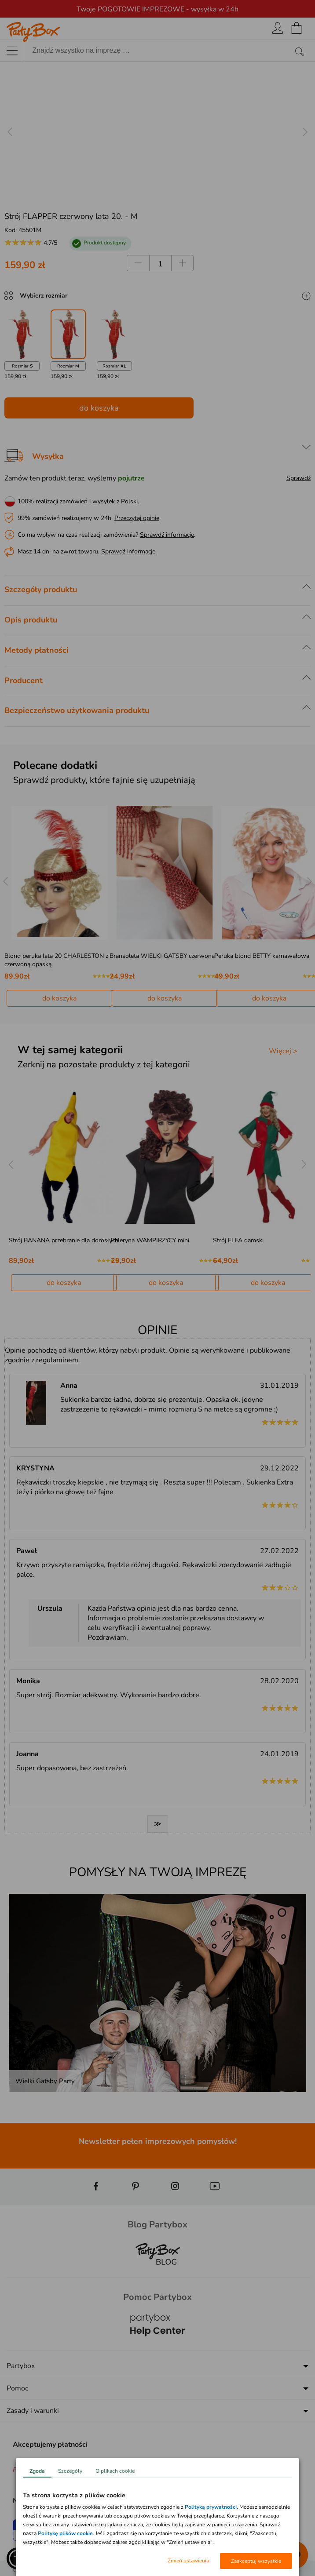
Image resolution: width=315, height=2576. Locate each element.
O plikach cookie (115, 2470)
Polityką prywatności (211, 2507)
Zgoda (37, 2470)
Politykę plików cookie (65, 2533)
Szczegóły (70, 2470)
